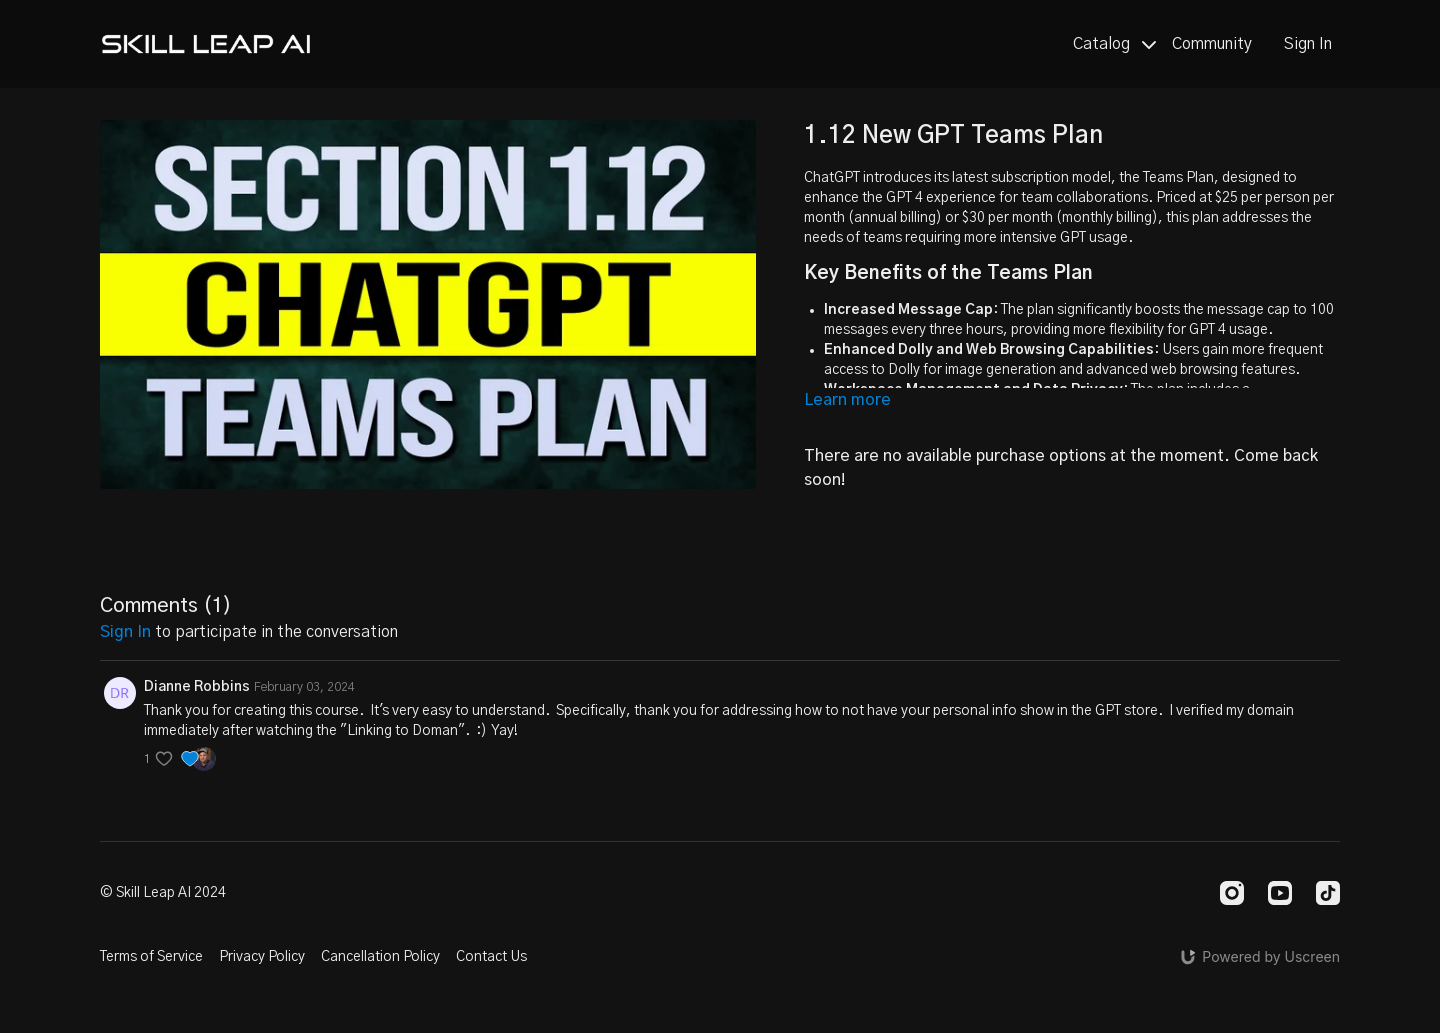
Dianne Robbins (197, 687)
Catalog (1114, 44)
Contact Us (491, 957)
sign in (125, 632)
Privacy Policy (262, 957)
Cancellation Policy (380, 957)
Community (1212, 44)
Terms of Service (151, 957)
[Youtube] (1280, 893)
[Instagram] (1232, 893)
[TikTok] (1328, 893)
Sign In (1308, 44)
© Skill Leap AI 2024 (163, 893)
